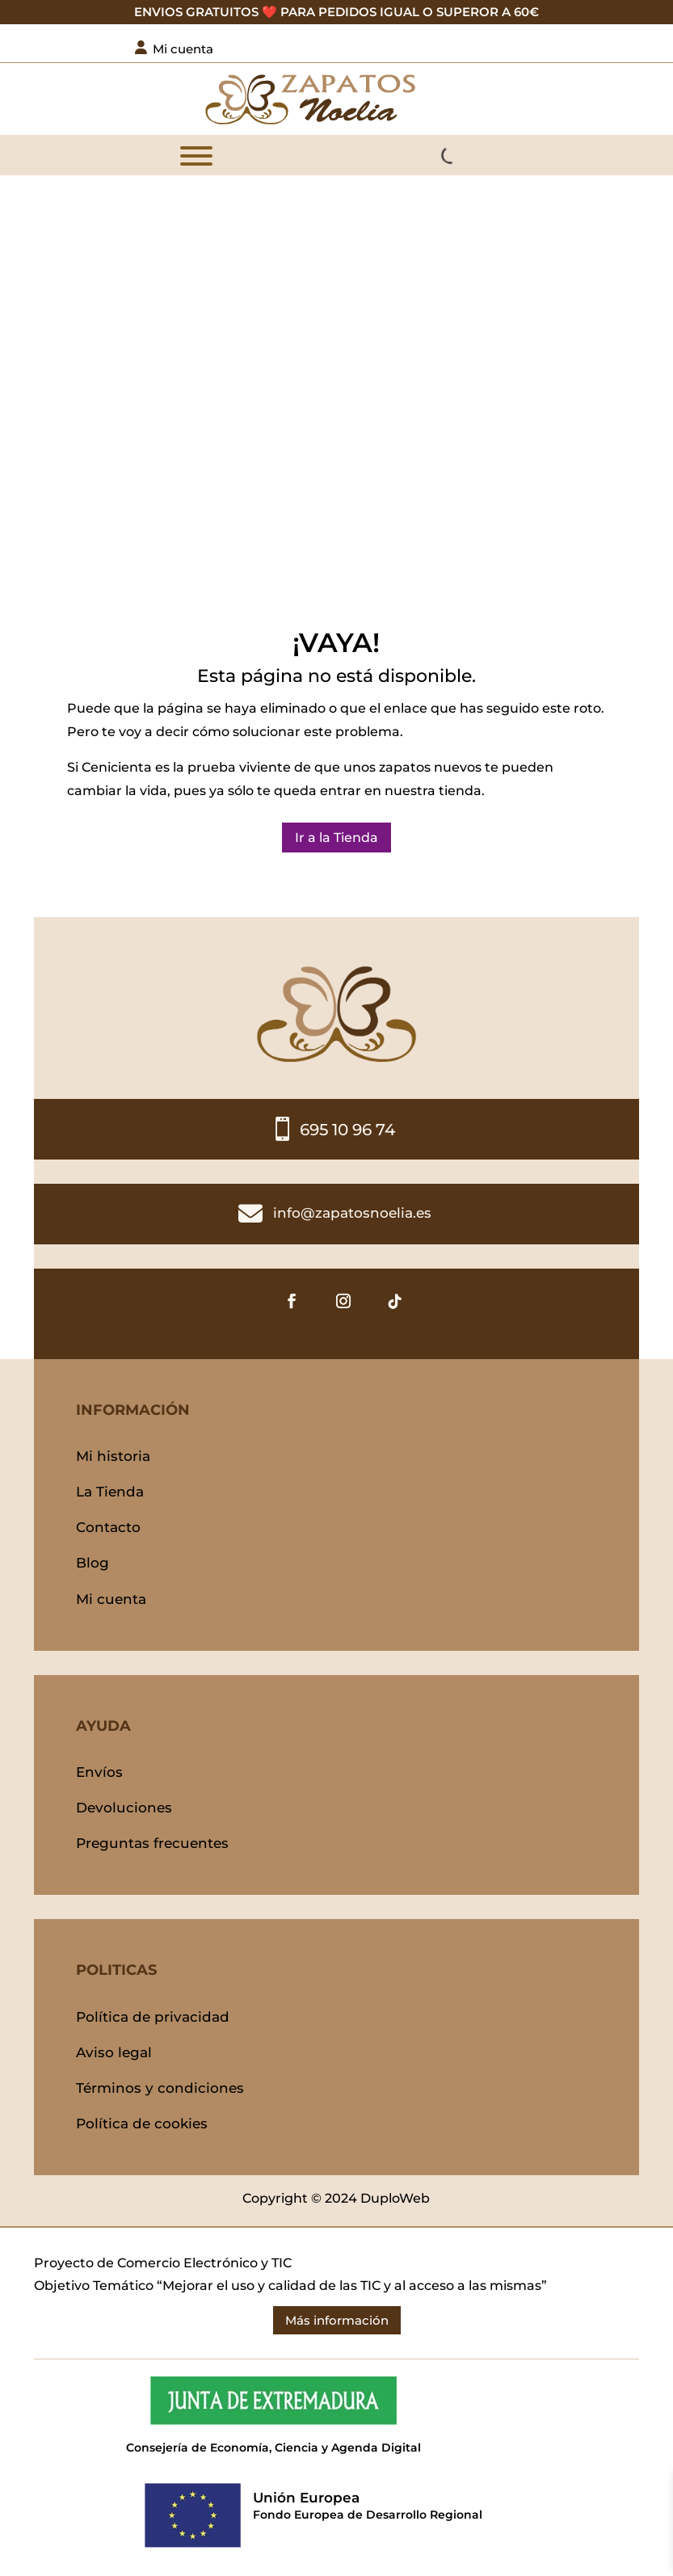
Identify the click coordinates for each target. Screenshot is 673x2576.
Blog (92, 1563)
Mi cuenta (111, 1599)
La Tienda (110, 1492)
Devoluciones (124, 1807)
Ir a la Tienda (336, 837)
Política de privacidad (152, 2017)
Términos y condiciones (160, 2088)
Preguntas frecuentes (152, 1843)
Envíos (99, 1772)
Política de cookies (142, 2123)
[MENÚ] (196, 156)
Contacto (108, 1527)
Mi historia (113, 1456)
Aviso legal (114, 2052)
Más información (337, 2320)
